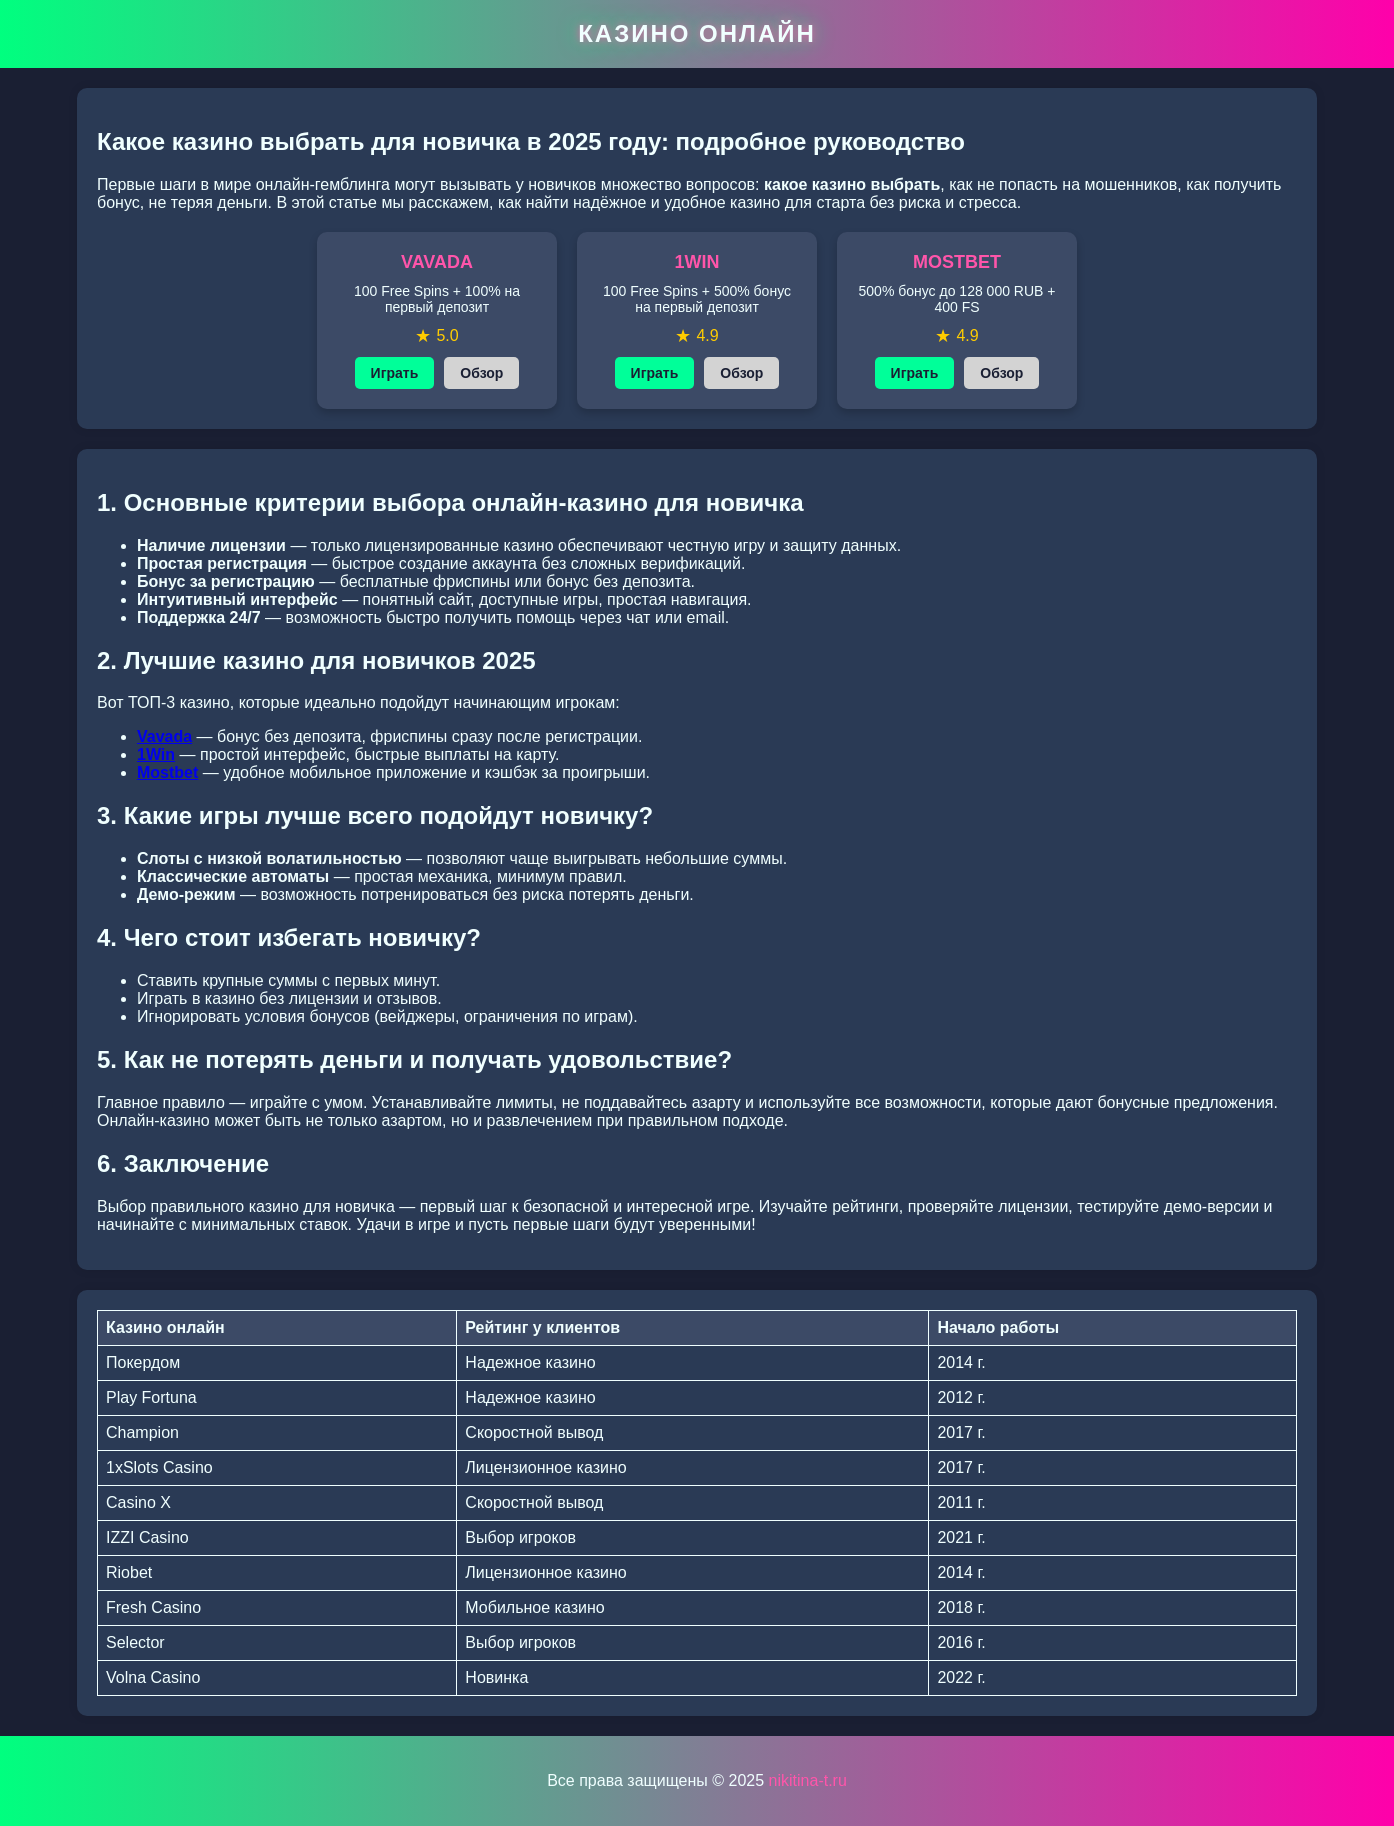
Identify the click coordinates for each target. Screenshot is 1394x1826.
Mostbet (167, 772)
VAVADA (437, 262)
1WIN (697, 262)
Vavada (164, 736)
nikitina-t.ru (808, 1780)
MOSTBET (957, 262)
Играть (395, 373)
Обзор (481, 373)
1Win (156, 754)
